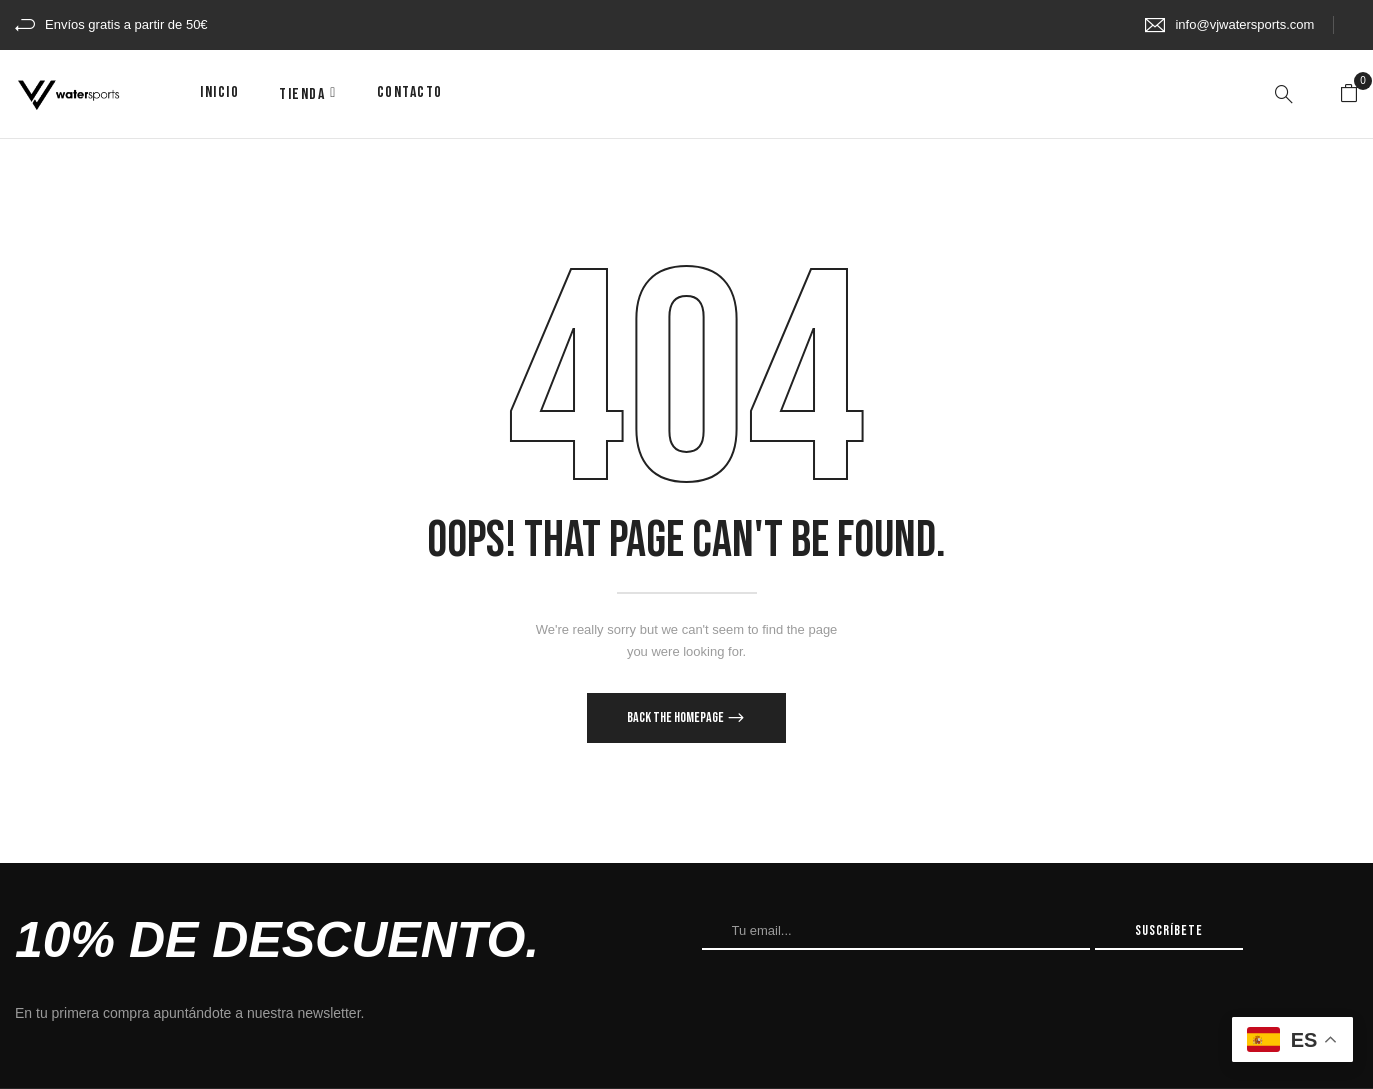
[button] (1349, 94)
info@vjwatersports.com (1244, 24)
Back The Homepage (676, 717)
